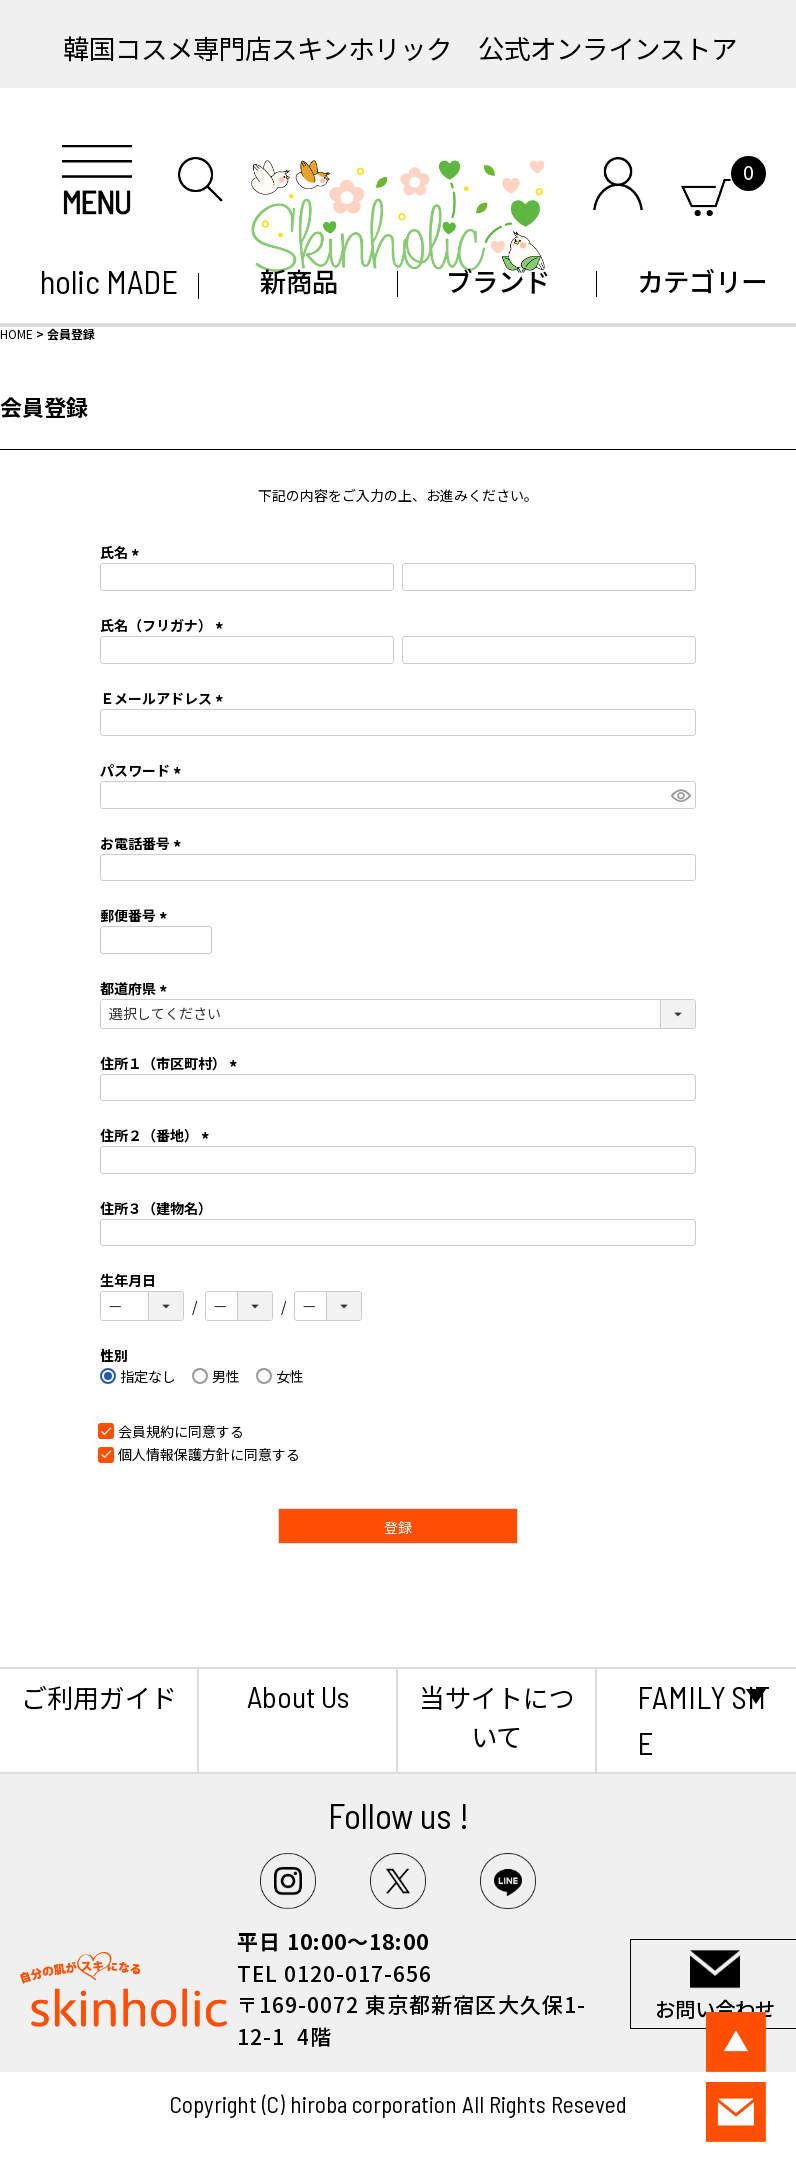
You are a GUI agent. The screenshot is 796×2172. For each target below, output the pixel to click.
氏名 (122, 552)
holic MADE (99, 281)
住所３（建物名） (156, 1208)
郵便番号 (136, 915)
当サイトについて (497, 1716)
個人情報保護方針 (174, 1454)
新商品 (299, 280)
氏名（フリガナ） (164, 625)
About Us (298, 1696)
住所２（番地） (157, 1135)
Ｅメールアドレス (164, 698)
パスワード (143, 770)
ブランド (498, 280)
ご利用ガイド (99, 1696)
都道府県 (136, 988)
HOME (16, 333)
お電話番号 (143, 843)
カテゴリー (696, 280)
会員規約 (146, 1431)
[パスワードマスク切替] (680, 795)
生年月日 (128, 1280)
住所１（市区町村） (171, 1063)
